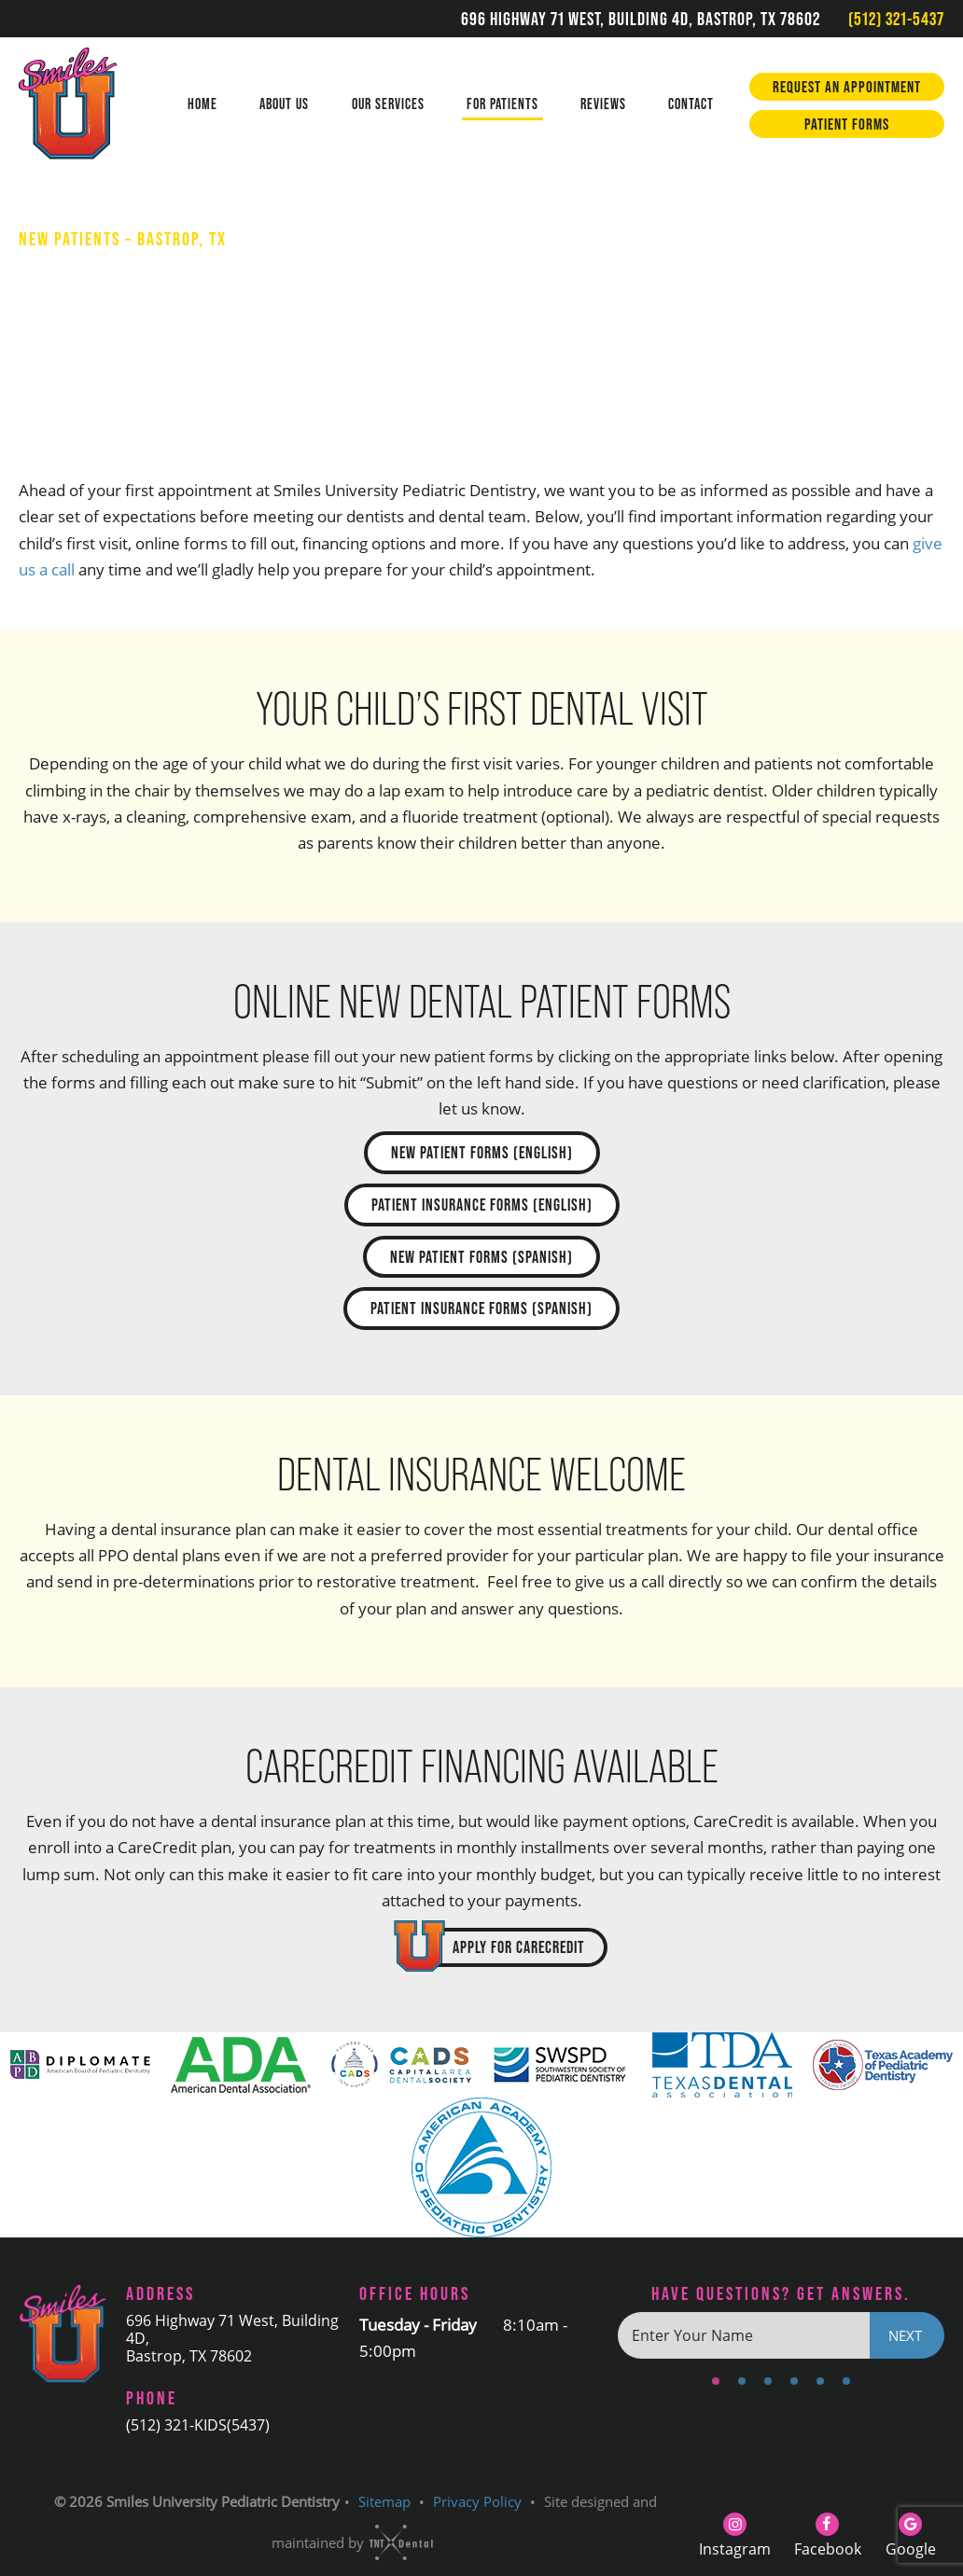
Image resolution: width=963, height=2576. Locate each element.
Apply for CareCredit (519, 1947)
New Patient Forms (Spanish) (481, 1257)
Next (905, 2335)
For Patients (502, 104)
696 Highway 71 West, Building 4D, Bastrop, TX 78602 (640, 18)
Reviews (603, 104)
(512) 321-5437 (896, 18)
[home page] (85, 105)
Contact (691, 104)
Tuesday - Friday (418, 2324)
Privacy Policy (477, 2501)
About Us (284, 104)
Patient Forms (846, 124)
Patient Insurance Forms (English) (482, 1204)
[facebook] (827, 2533)
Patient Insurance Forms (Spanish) (481, 1308)
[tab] (715, 2378)
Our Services (388, 104)
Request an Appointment (847, 86)
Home (202, 104)
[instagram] (735, 2533)
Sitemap (384, 2501)
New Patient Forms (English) (482, 1152)
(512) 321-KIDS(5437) (198, 2425)
